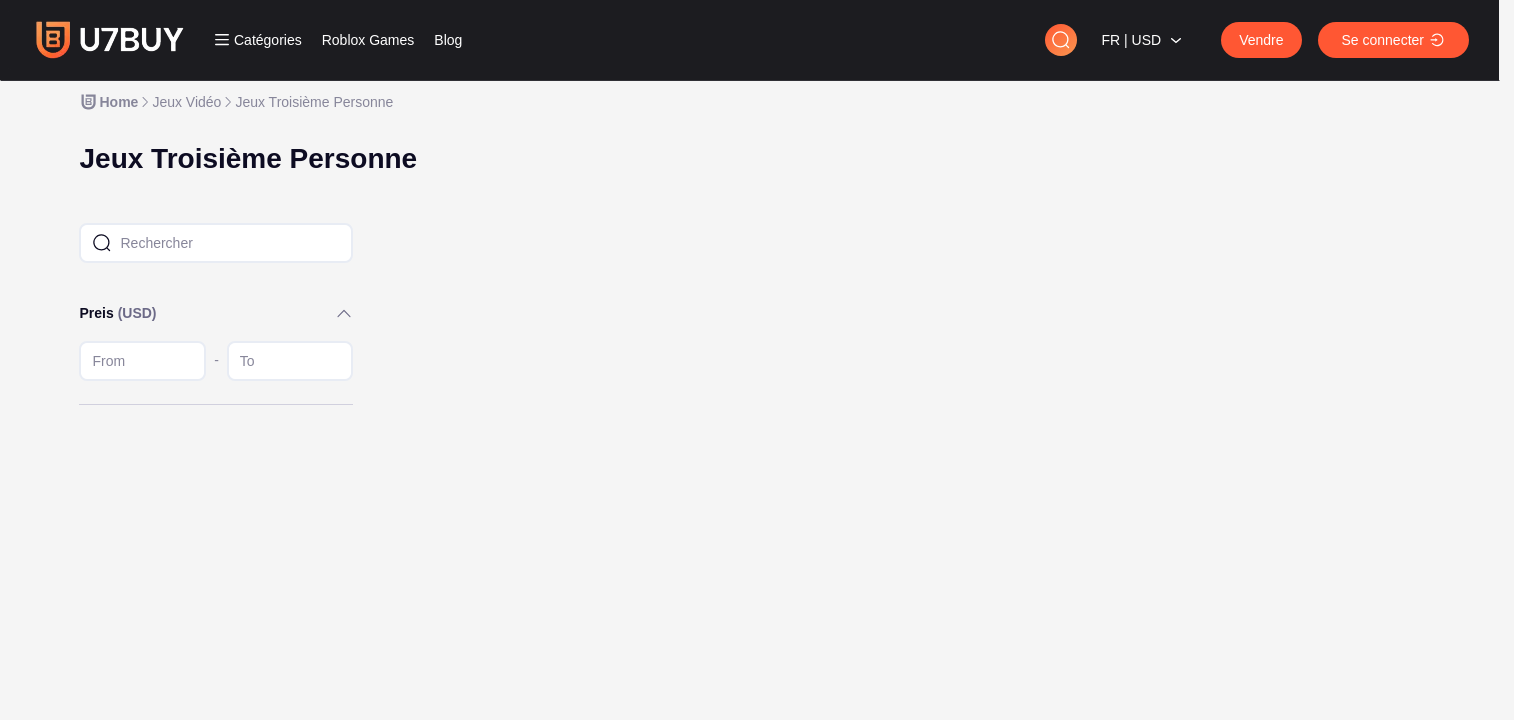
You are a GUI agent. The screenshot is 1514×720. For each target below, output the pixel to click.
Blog (448, 40)
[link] (108, 102)
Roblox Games (368, 40)
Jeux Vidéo (186, 102)
